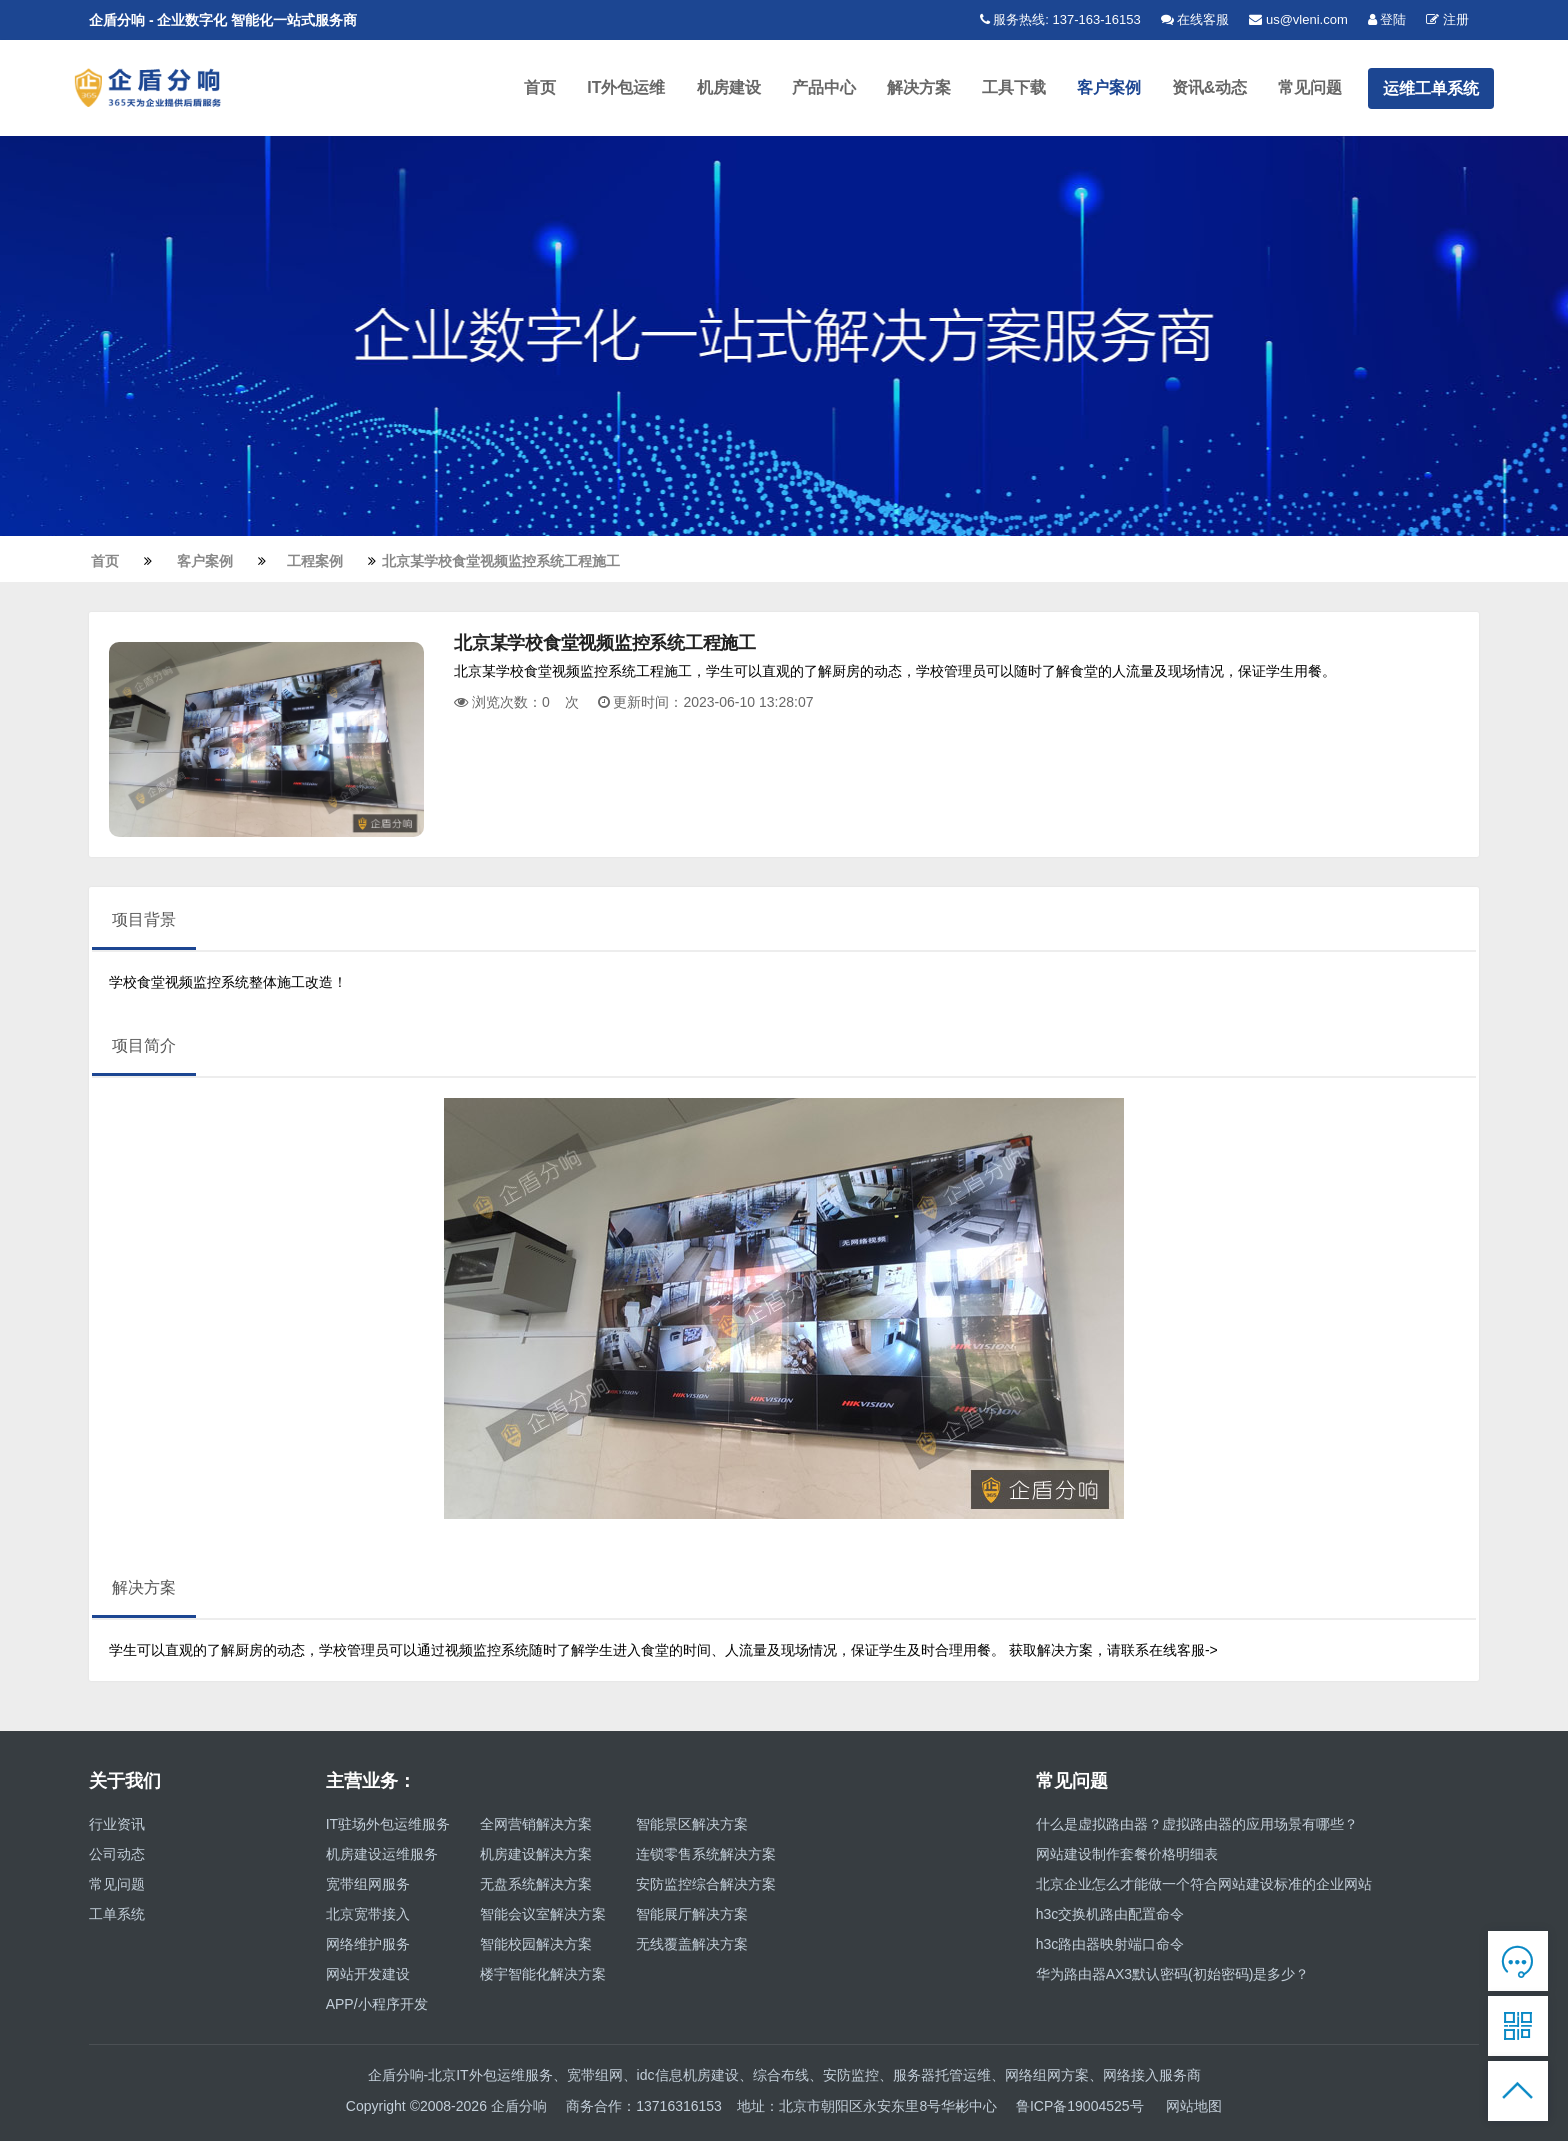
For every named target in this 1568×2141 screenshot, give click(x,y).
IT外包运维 (634, 89)
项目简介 (144, 1049)
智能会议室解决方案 (543, 1918)
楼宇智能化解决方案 (543, 1978)
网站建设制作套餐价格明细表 (1127, 1858)
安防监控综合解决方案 (706, 1888)
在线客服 (1195, 19)
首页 (549, 89)
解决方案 (923, 89)
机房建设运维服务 (382, 1858)
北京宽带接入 (368, 1918)
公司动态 (117, 1858)
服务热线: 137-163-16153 (1060, 19)
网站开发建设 (368, 1978)
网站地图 (1194, 2110)
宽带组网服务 (368, 1888)
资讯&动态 (1211, 89)
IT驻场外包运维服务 (388, 1828)
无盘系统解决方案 (536, 1888)
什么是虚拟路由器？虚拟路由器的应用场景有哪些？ (1197, 1828)
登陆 (1387, 19)
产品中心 (829, 89)
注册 (1447, 19)
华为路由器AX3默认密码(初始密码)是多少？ (1173, 1978)
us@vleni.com (1298, 19)
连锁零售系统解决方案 (706, 1858)
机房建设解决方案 (536, 1858)
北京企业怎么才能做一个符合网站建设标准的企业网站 (1204, 1888)
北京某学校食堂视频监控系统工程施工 (503, 565)
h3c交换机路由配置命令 (1110, 1918)
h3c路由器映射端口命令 (1110, 1948)
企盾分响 (521, 2110)
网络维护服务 (368, 1948)
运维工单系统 (1431, 89)
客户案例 (1111, 89)
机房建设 (735, 89)
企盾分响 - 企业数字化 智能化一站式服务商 (223, 20)
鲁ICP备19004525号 (1080, 2110)
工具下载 (1017, 89)
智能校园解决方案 (536, 1948)
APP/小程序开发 (377, 2008)
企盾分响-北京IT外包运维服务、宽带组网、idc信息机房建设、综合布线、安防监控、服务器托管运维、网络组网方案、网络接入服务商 (784, 2079)
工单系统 (117, 1918)
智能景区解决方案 (692, 1828)
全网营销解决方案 (536, 1828)
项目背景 (144, 923)
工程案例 (317, 565)
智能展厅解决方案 (692, 1918)
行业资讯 (117, 1828)
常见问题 (1311, 89)
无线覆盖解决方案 (692, 1948)
